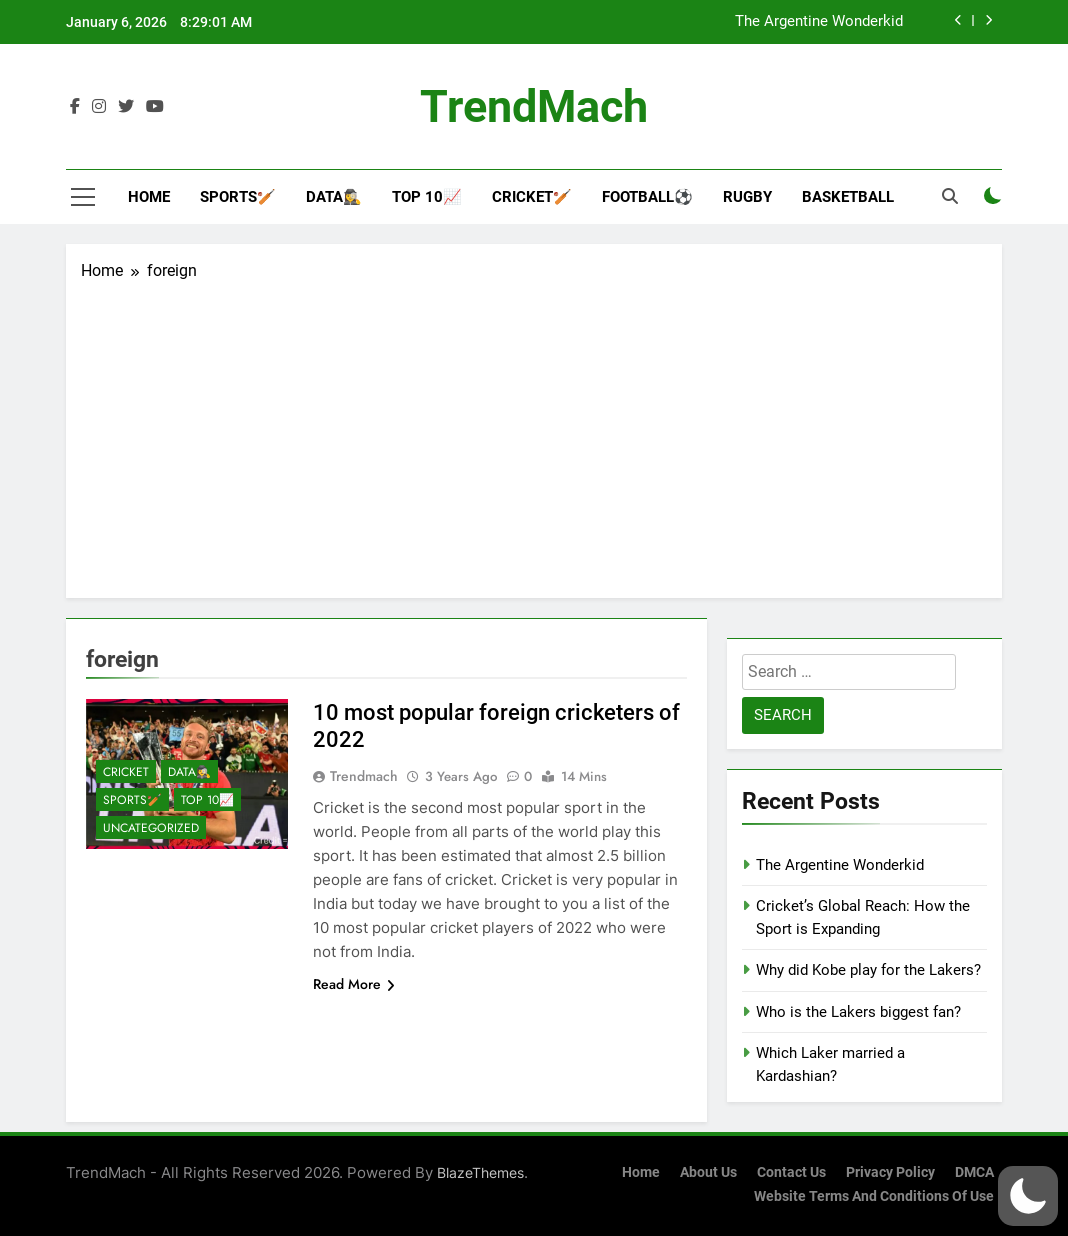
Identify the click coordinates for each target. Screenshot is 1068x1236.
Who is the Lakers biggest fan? (858, 1012)
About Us (708, 1172)
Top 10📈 (427, 197)
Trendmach (364, 776)
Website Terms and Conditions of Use (874, 1196)
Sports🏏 (238, 197)
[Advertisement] (534, 433)
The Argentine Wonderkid (819, 22)
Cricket (126, 772)
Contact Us (791, 1172)
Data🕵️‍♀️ (334, 197)
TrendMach (534, 106)
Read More (354, 984)
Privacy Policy (890, 1172)
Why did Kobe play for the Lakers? (868, 970)
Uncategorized (151, 828)
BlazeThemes (480, 1172)
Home (149, 197)
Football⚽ (647, 197)
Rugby (747, 197)
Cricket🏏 (532, 197)
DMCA (974, 1172)
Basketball (848, 197)
